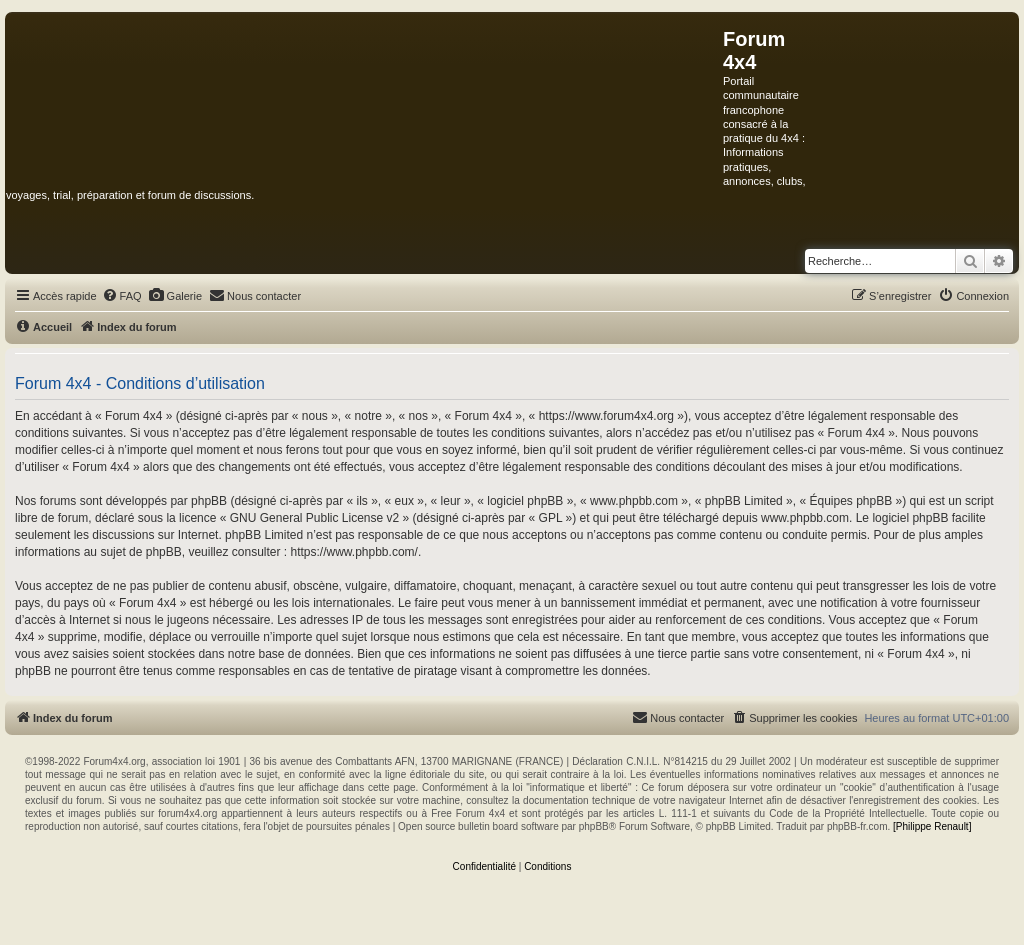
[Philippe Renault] (932, 826)
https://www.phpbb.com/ (353, 552)
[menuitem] (122, 296)
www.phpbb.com (805, 518)
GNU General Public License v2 (314, 518)
